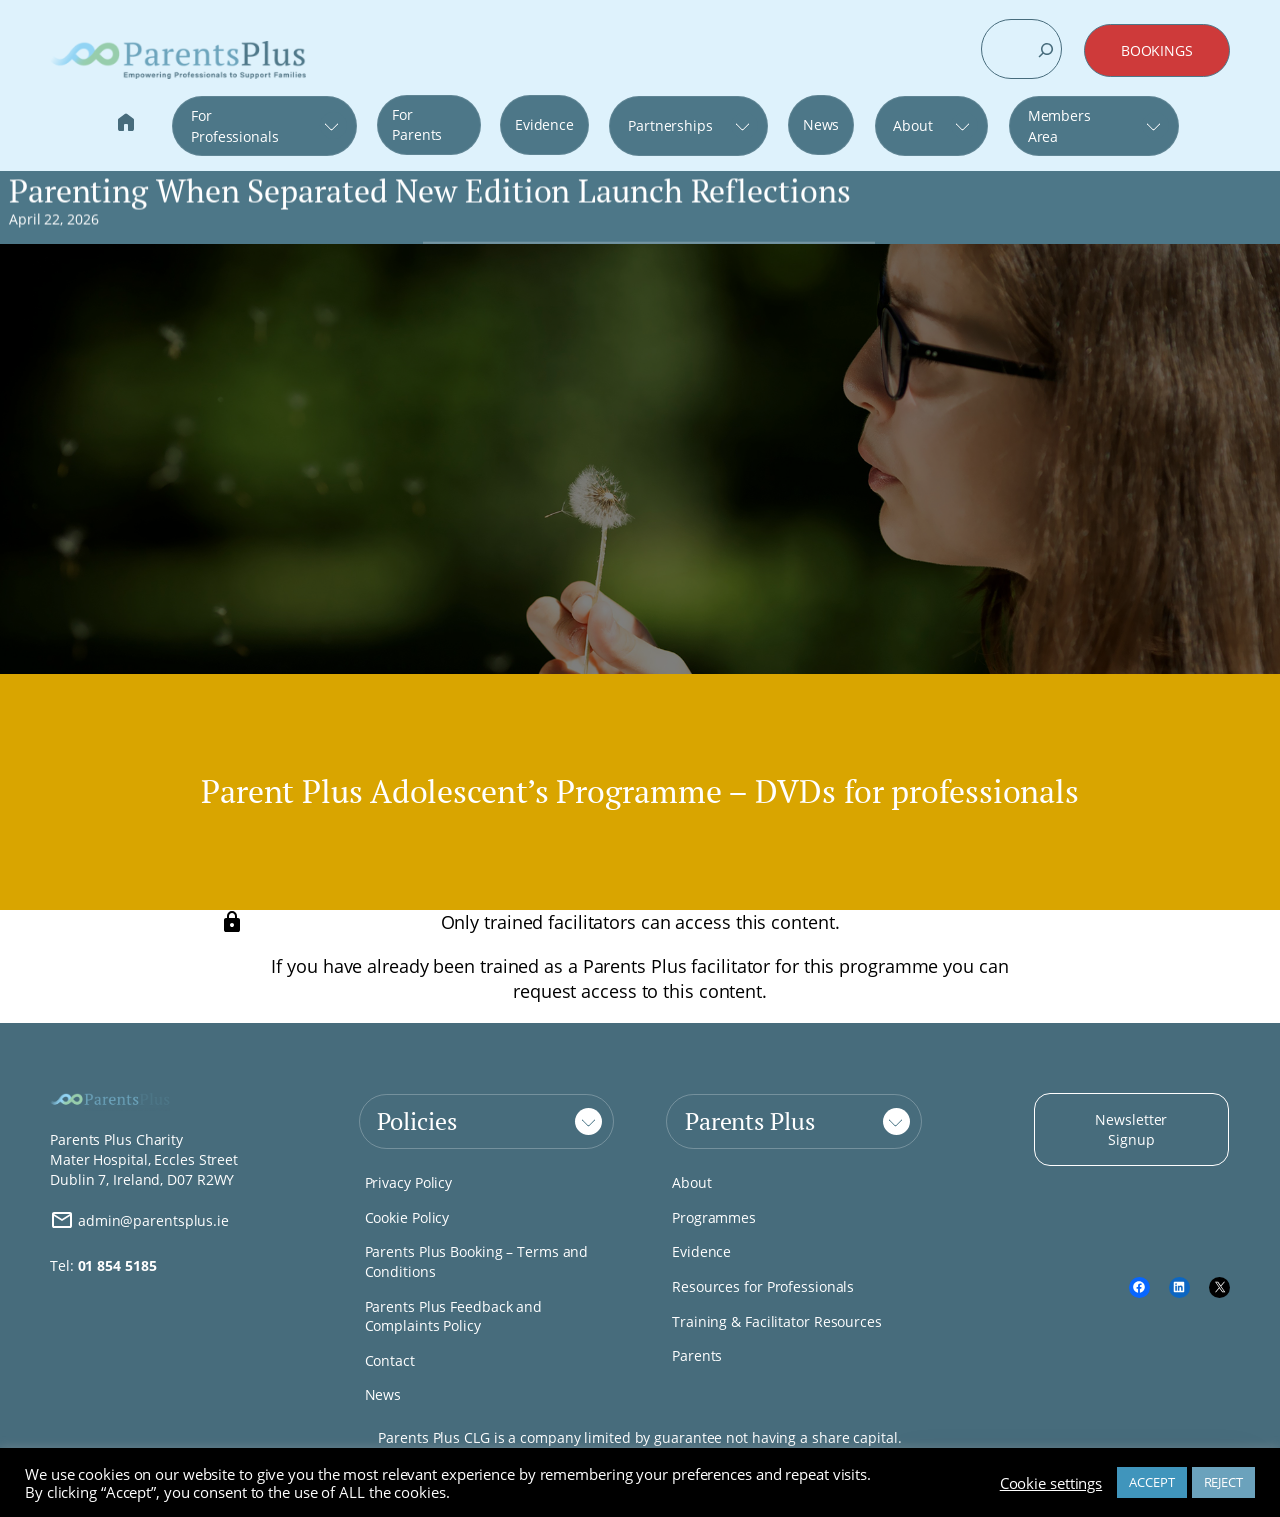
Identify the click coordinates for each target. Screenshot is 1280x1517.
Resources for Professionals (763, 1286)
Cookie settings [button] (1051, 1483)
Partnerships (670, 125)
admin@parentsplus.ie (139, 1220)
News (821, 124)
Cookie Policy (407, 1217)
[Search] (1046, 50)
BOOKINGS (1157, 50)
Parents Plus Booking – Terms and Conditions (477, 1261)
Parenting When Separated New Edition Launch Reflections (430, 191)
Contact (390, 1360)
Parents (697, 1355)
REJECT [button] (1223, 1482)
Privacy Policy (409, 1182)
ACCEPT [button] (1151, 1482)
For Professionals (235, 126)
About (913, 125)
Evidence (544, 124)
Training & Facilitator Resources (777, 1321)
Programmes (714, 1217)
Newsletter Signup (1131, 1129)
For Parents (417, 124)
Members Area (1059, 126)
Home (126, 124)
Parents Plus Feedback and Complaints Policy (454, 1316)
